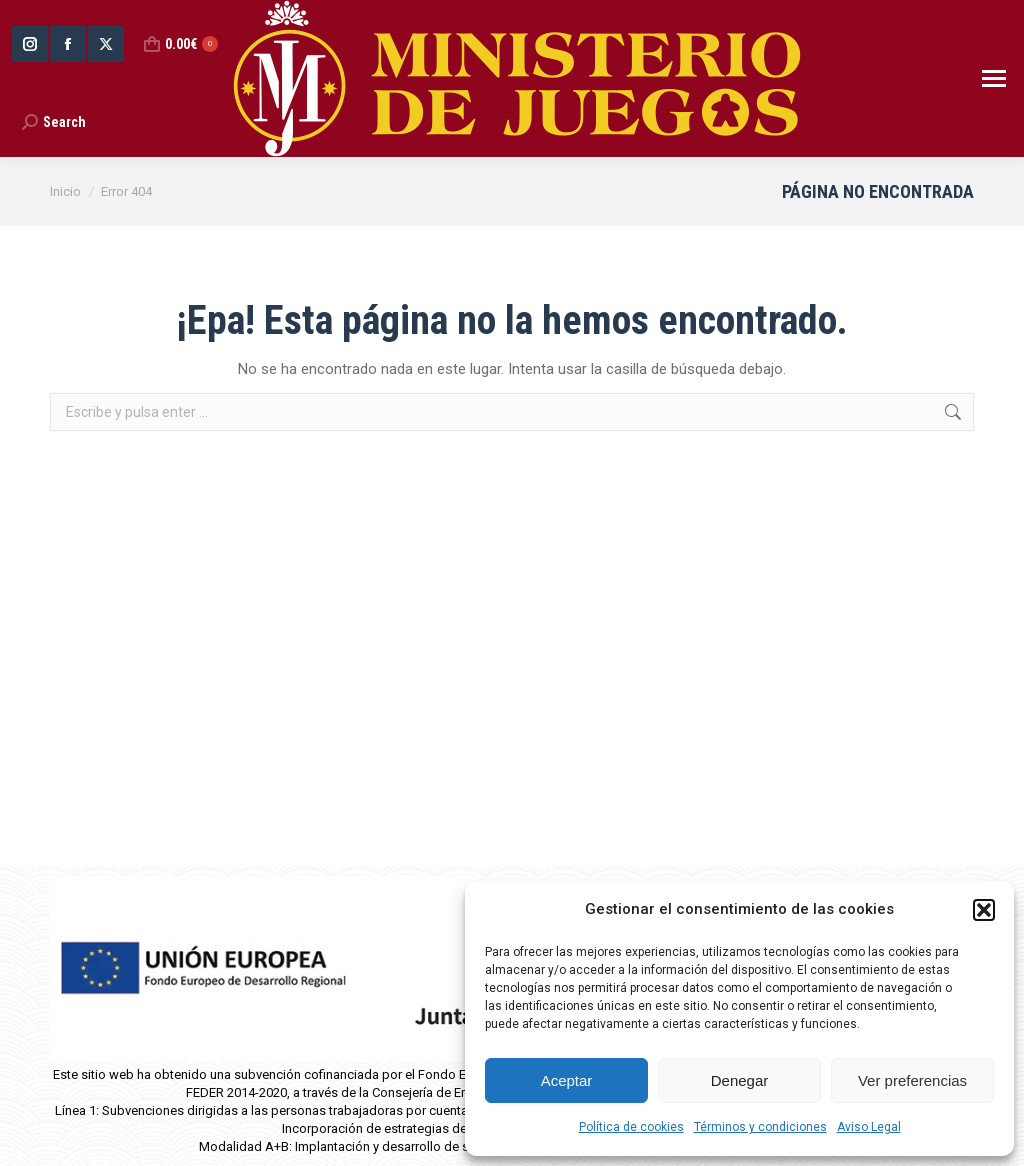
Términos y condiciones (760, 1127)
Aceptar (567, 1080)
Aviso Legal (869, 1127)
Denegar (740, 1080)
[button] (984, 910)
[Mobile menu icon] (994, 78)
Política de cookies (631, 1127)
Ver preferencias (912, 1080)
